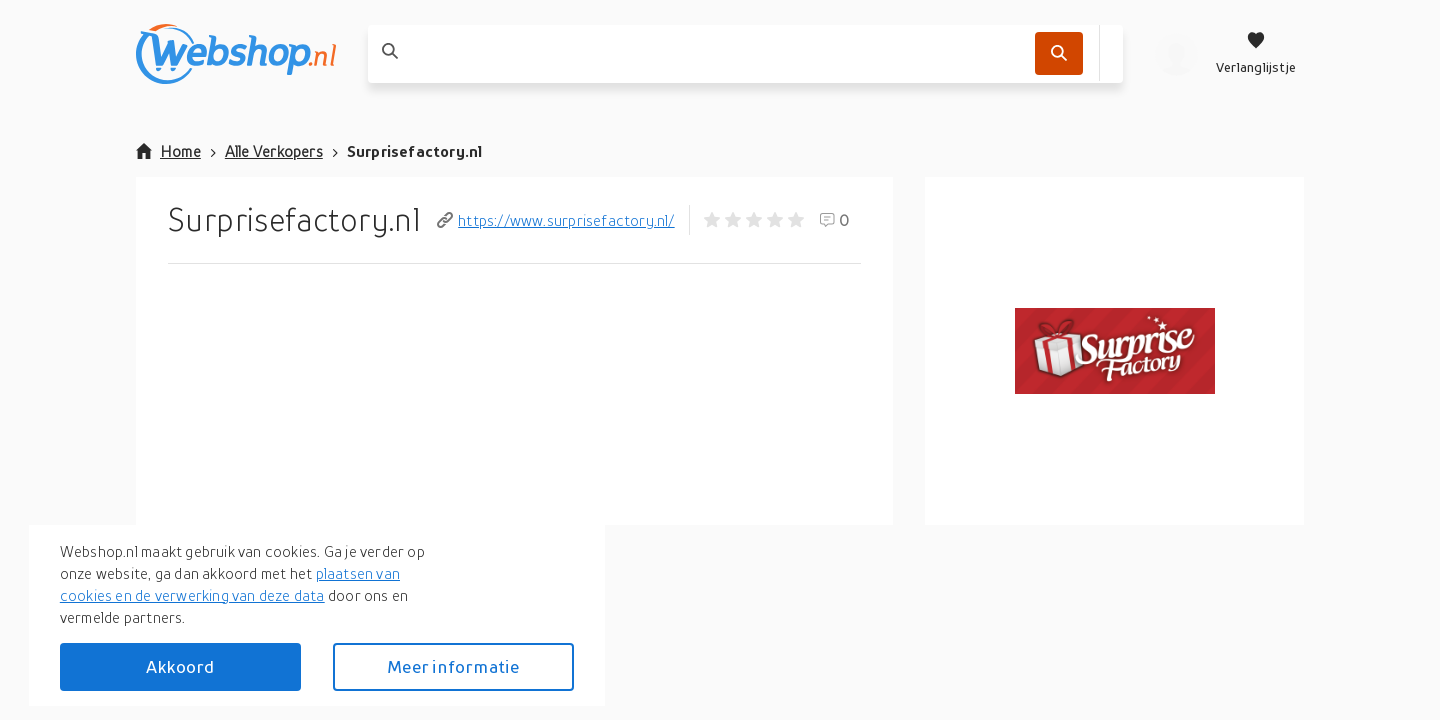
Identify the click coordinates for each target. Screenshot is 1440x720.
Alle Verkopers (274, 151)
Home (168, 151)
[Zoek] (1059, 53)
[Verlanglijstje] (1256, 54)
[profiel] (1176, 54)
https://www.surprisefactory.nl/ (555, 220)
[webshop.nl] (236, 54)
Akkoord (180, 666)
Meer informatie (453, 666)
